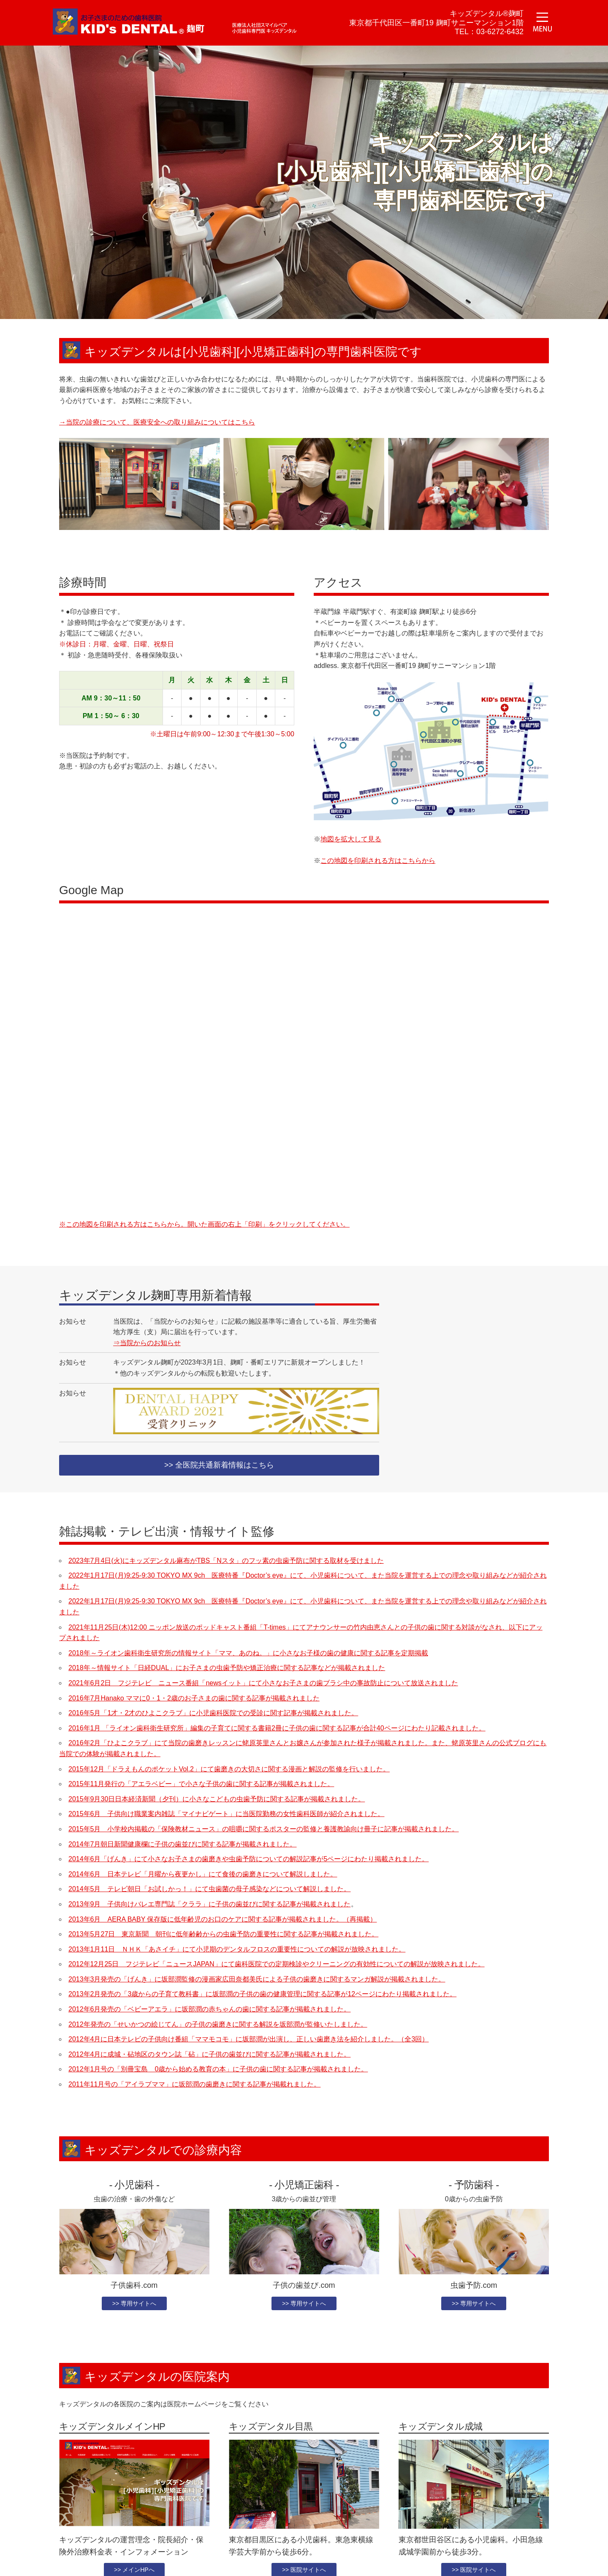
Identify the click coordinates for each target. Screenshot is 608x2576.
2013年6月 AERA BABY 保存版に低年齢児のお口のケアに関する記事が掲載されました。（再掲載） (222, 1920)
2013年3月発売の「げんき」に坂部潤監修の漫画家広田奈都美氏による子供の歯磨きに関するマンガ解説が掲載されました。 (256, 1980)
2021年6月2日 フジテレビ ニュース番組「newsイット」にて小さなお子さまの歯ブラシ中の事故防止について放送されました (263, 1684)
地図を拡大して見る (350, 839)
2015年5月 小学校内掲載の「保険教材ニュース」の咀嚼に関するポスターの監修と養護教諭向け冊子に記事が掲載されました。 (263, 1830)
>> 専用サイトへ (134, 2305)
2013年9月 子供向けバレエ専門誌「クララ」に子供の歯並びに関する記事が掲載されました (209, 1905)
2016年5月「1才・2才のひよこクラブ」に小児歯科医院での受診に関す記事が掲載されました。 (213, 1714)
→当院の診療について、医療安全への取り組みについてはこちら (157, 422)
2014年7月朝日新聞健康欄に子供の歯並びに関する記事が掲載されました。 (182, 1845)
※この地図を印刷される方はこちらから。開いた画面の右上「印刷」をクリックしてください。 (204, 1224)
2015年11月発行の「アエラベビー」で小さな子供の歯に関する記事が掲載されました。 (201, 1785)
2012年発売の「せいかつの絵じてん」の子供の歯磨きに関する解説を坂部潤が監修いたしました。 (217, 2025)
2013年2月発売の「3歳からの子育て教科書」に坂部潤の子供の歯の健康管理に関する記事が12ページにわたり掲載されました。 (262, 1995)
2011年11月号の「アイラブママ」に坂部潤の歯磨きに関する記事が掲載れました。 (194, 2085)
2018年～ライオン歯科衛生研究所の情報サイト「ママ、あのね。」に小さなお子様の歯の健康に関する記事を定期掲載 (248, 1654)
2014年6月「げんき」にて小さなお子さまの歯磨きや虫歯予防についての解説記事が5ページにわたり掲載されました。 (248, 1860)
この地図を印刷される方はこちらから (377, 860)
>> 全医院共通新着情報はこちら (219, 1465)
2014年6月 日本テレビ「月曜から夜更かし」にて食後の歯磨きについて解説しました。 (202, 1875)
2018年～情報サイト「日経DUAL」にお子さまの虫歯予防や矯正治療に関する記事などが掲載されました (226, 1669)
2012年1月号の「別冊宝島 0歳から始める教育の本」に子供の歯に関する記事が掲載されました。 (218, 2070)
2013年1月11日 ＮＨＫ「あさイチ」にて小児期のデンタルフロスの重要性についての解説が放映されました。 (236, 1950)
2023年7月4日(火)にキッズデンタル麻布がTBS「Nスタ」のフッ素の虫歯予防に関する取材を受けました (226, 1561)
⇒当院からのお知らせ (147, 1342)
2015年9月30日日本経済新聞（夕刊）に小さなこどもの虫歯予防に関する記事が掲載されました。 (216, 1800)
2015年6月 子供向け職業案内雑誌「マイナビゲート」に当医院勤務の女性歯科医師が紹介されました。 (226, 1815)
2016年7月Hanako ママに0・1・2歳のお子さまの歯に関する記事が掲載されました (194, 1699)
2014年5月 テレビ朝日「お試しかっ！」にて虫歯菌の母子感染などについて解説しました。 (209, 1890)
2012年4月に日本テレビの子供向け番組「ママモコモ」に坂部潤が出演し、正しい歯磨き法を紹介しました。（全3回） (248, 2040)
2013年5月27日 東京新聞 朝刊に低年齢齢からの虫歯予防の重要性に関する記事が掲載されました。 (223, 1935)
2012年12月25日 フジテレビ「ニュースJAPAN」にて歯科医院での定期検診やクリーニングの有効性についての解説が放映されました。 (276, 1965)
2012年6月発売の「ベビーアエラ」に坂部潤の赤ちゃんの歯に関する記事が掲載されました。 (209, 2010)
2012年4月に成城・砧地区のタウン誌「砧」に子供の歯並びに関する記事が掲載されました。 (209, 2055)
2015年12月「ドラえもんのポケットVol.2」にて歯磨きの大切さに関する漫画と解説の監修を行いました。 (229, 1770)
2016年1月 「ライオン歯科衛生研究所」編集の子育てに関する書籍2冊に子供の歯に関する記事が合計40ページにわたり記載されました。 (277, 1729)
